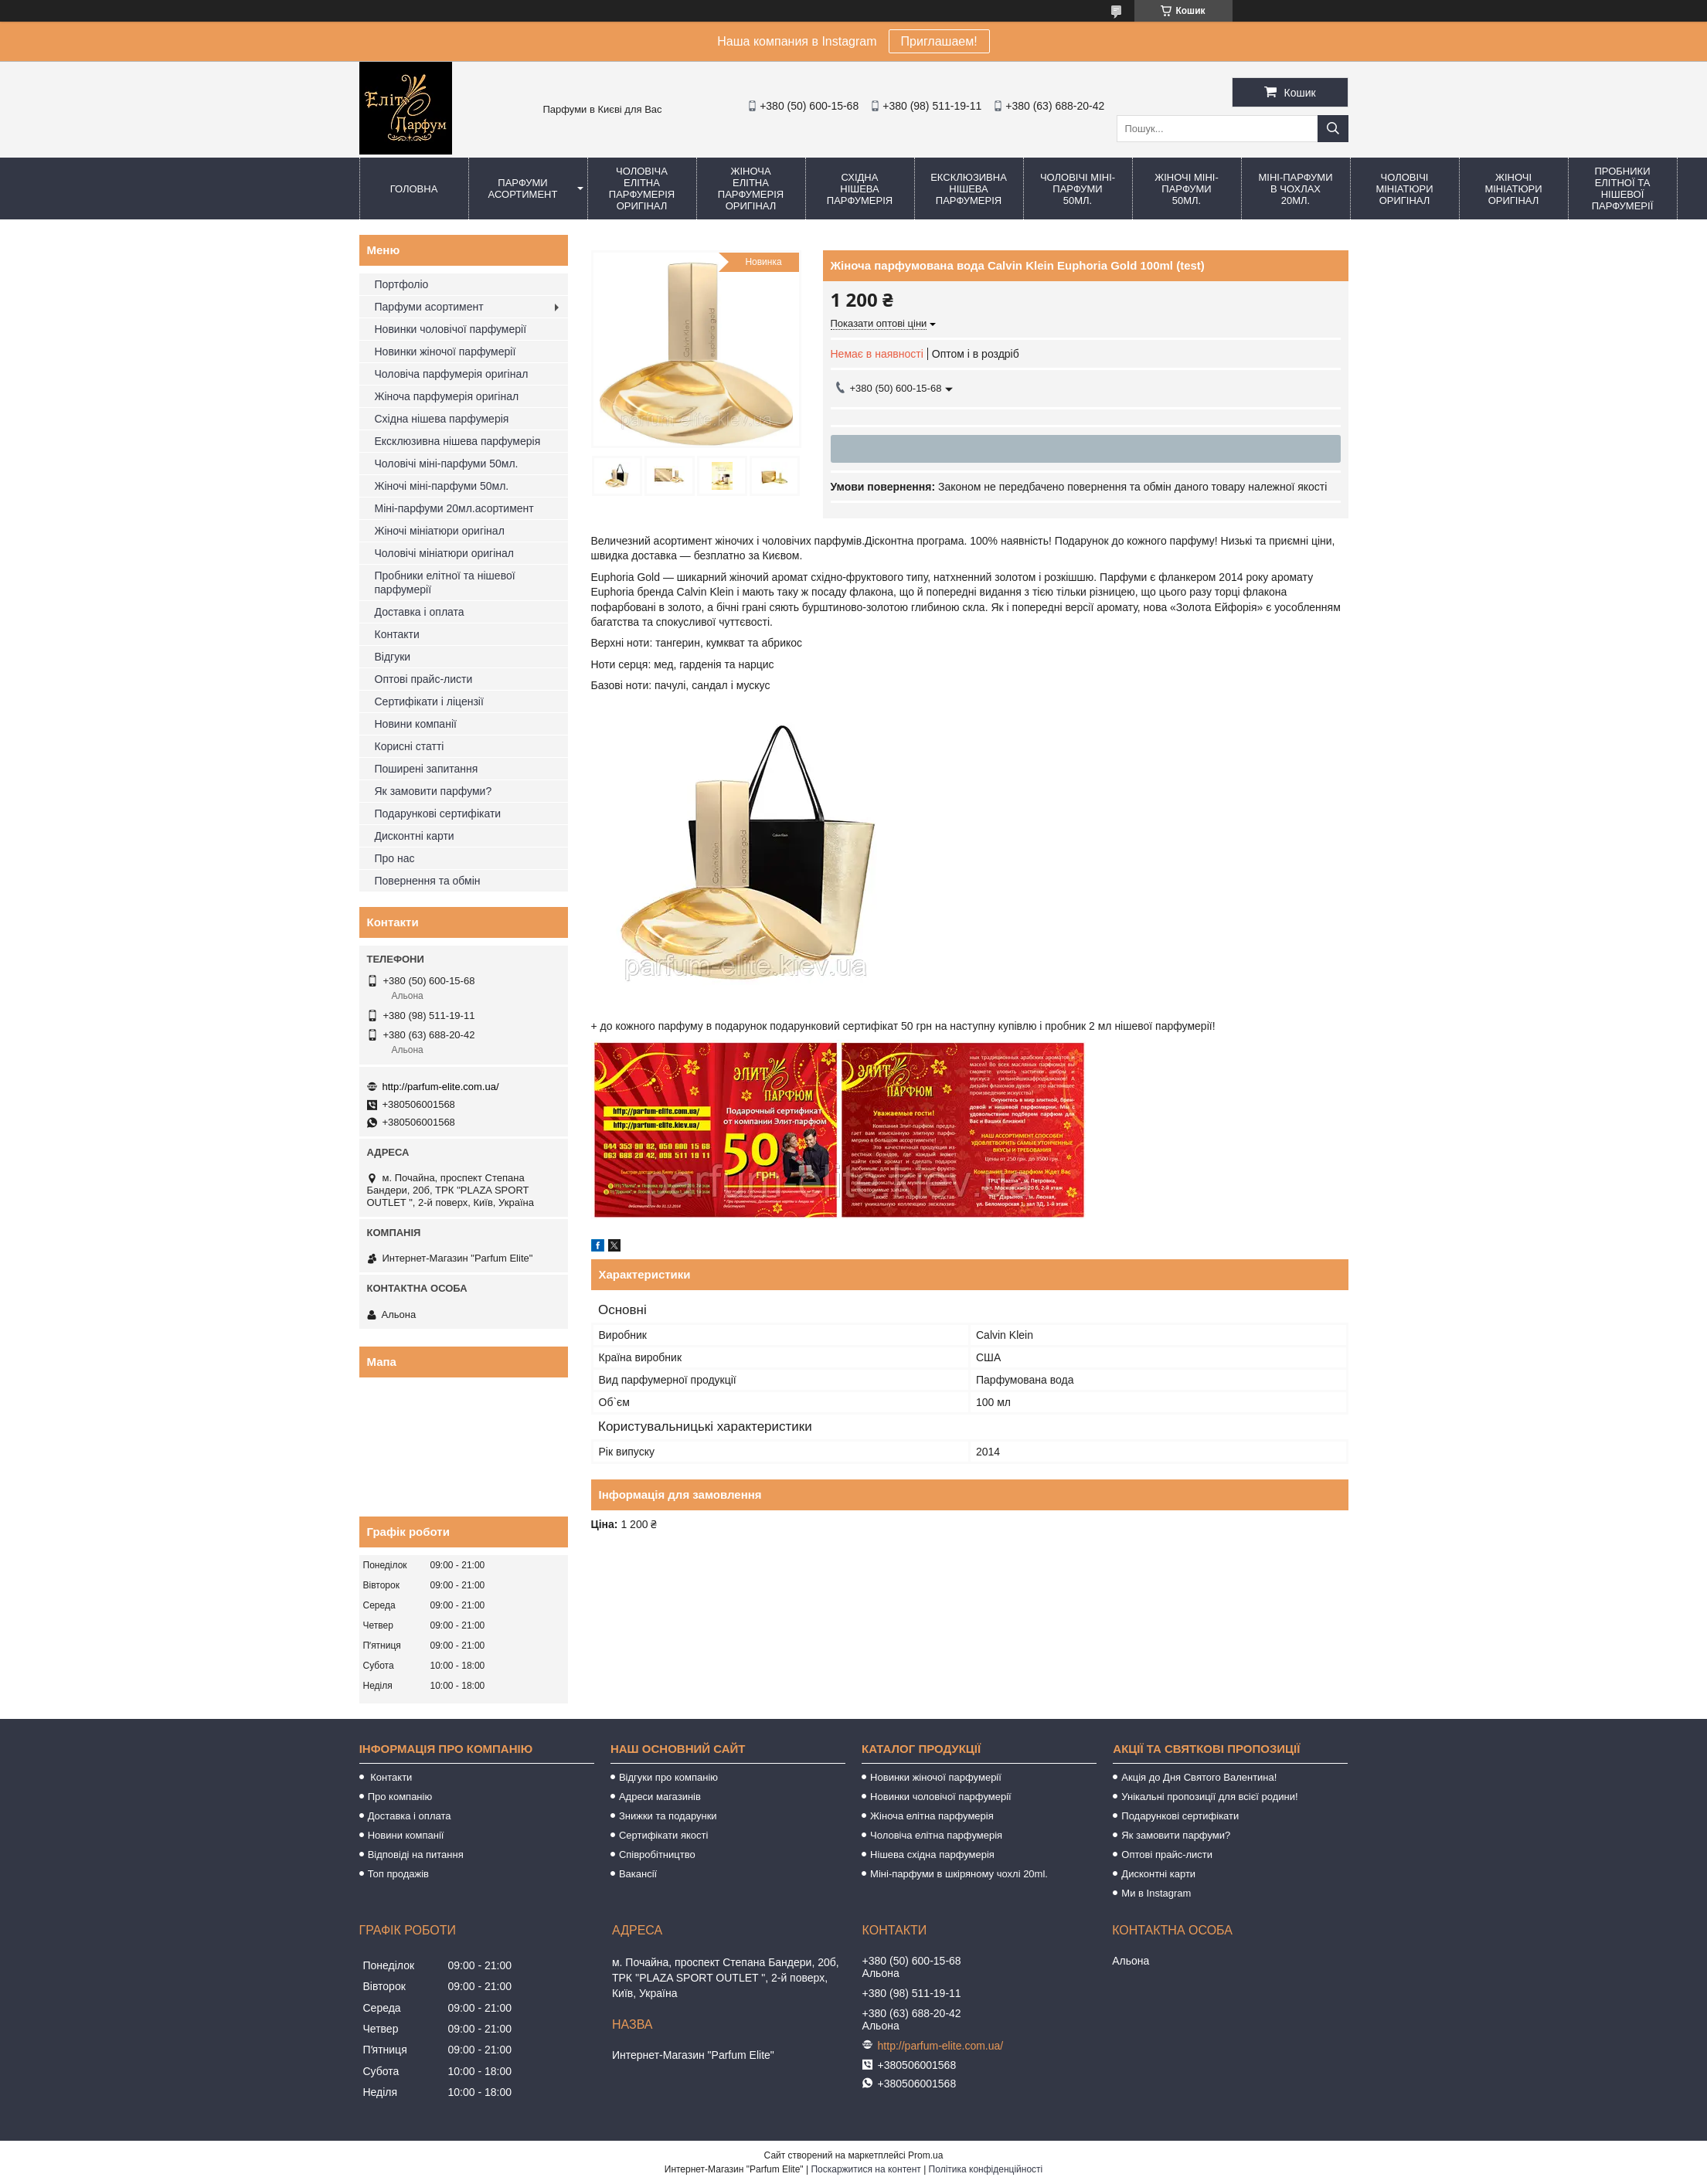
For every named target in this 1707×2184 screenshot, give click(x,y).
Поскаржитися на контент (865, 2169)
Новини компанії (416, 724)
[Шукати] (1333, 128)
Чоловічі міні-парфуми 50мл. (1077, 189)
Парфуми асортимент (523, 188)
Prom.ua (925, 2155)
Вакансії (638, 1874)
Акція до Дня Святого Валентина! (1199, 1777)
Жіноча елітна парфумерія (932, 1816)
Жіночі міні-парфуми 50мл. (1186, 189)
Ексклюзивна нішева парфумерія (968, 189)
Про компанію (400, 1796)
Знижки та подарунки (668, 1816)
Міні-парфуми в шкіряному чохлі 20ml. (959, 1874)
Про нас (395, 858)
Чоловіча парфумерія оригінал (452, 374)
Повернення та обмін (428, 881)
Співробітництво (657, 1854)
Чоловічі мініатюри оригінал (1404, 189)
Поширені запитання (426, 769)
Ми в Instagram (1156, 1893)
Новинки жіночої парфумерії (445, 351)
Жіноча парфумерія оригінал (447, 396)
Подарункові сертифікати (438, 813)
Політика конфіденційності (986, 2169)
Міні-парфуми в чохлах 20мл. (1295, 189)
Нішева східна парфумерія (932, 1854)
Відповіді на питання (416, 1854)
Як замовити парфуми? (433, 791)
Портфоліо (402, 284)
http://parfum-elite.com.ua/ (441, 1086)
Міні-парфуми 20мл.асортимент (454, 508)
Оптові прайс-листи (424, 679)
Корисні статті (409, 746)
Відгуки (393, 656)
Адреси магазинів (660, 1796)
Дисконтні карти (414, 836)
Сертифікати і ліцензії (429, 701)
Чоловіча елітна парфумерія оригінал (642, 188)
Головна (414, 189)
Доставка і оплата (419, 612)
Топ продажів (398, 1874)
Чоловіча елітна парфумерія (936, 1835)
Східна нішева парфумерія (860, 189)
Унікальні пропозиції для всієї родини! (1209, 1796)
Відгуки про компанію (668, 1777)
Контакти (397, 634)
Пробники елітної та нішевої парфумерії (1623, 188)
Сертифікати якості (664, 1835)
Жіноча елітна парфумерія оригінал (751, 188)
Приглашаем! (939, 41)
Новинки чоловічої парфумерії (451, 329)
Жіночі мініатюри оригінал (1513, 189)
